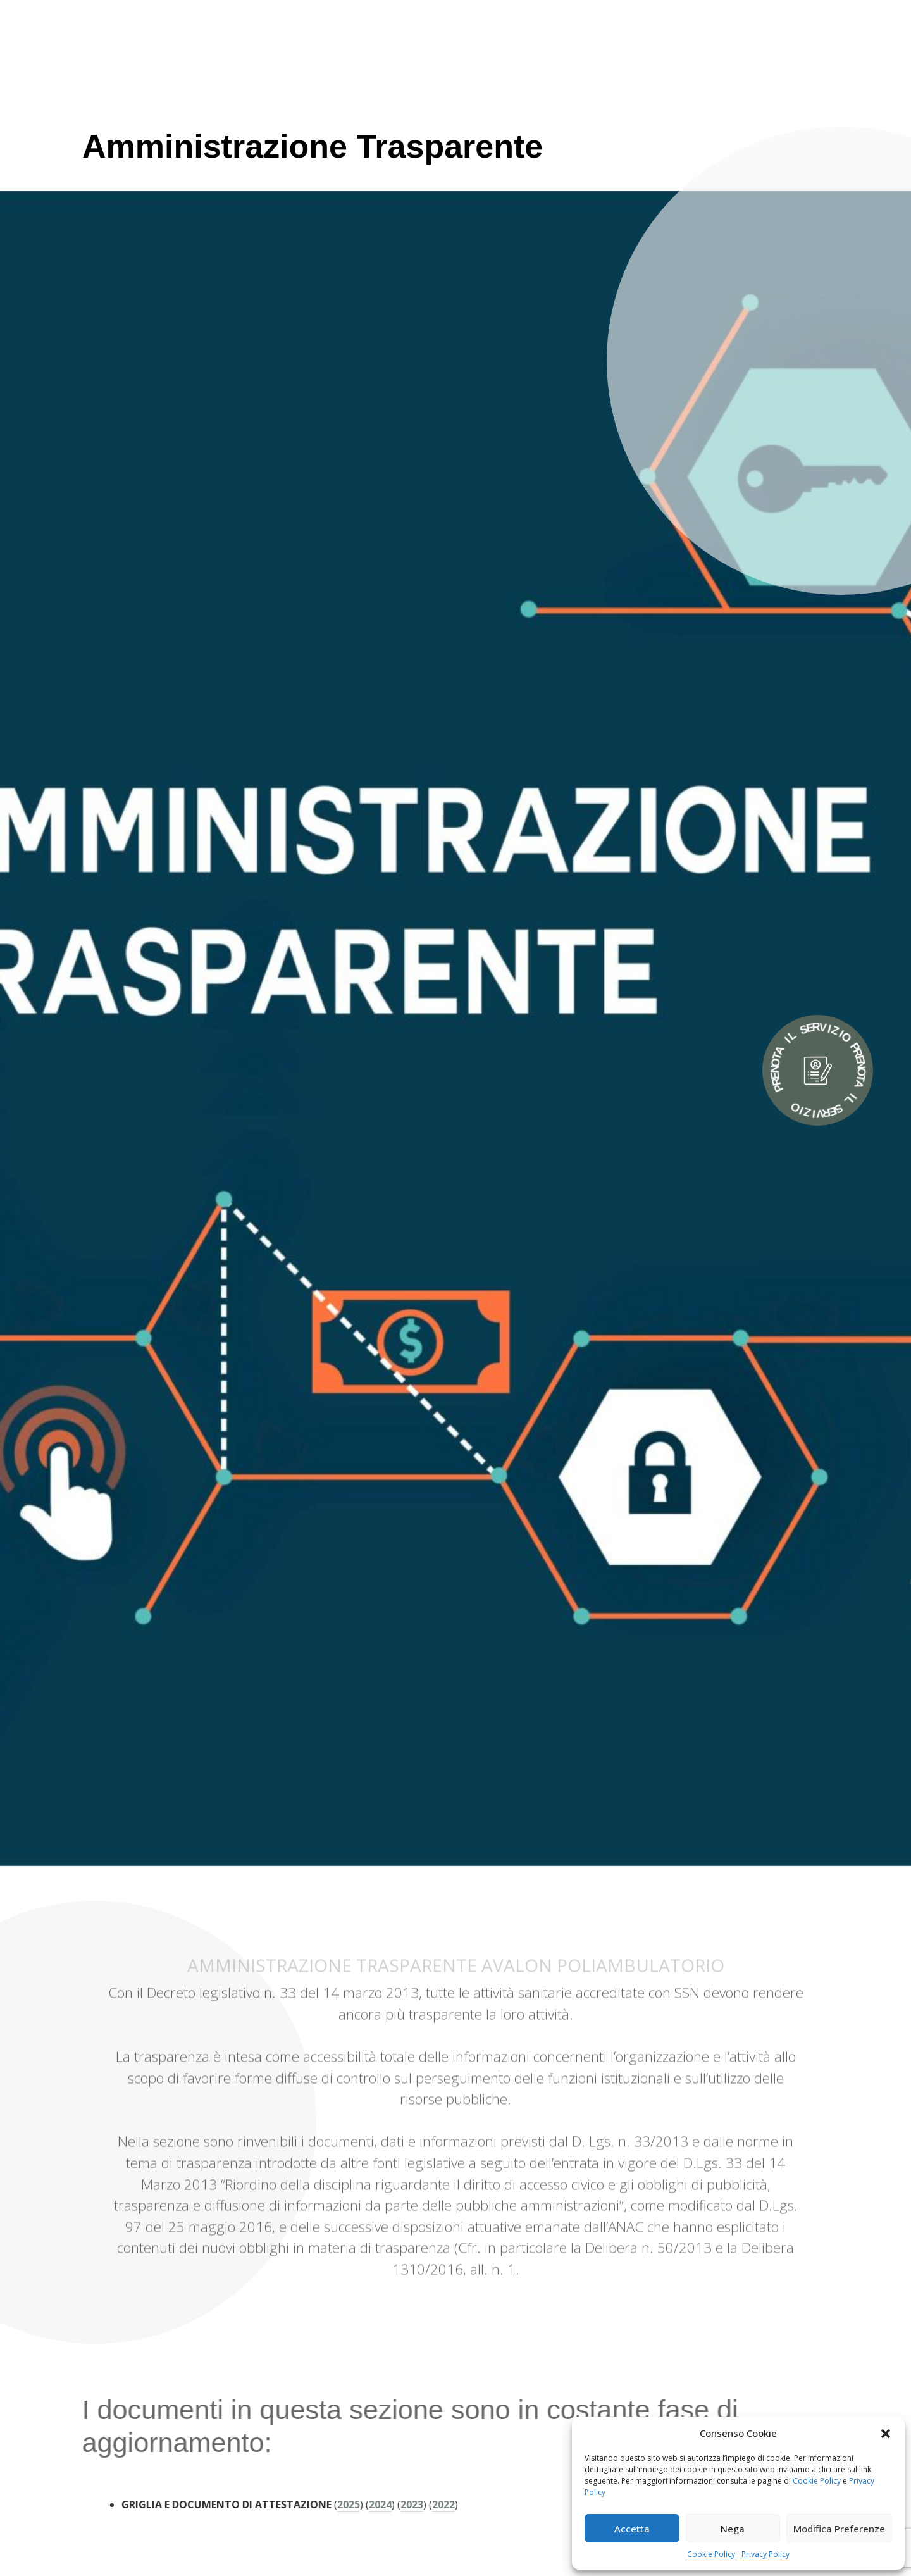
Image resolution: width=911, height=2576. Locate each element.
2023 (380, 2504)
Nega (733, 2528)
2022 (412, 2504)
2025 (317, 2504)
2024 (349, 2504)
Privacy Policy (765, 2554)
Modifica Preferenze (839, 2528)
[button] (885, 2433)
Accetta (632, 2528)
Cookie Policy (817, 2480)
